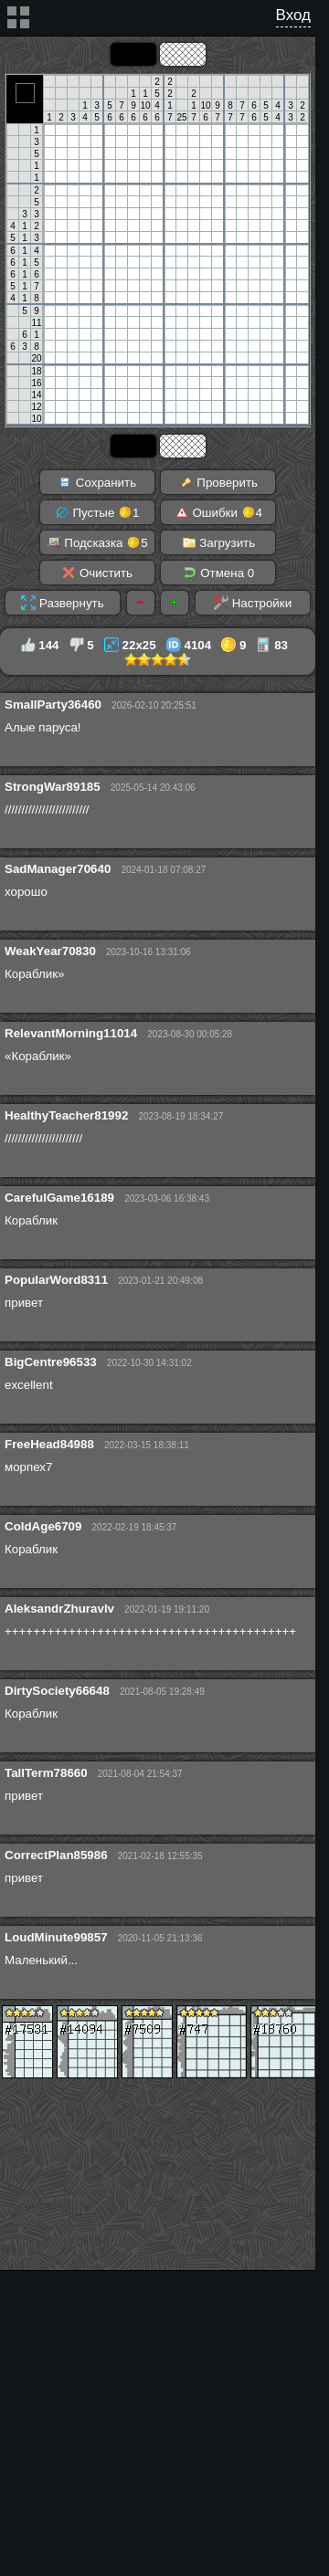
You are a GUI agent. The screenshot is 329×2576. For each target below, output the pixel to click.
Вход (293, 15)
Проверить (218, 482)
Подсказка (97, 542)
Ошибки (218, 512)
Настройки (253, 602)
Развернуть (62, 602)
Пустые (97, 512)
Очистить (97, 572)
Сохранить (97, 482)
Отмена (219, 572)
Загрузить (219, 542)
